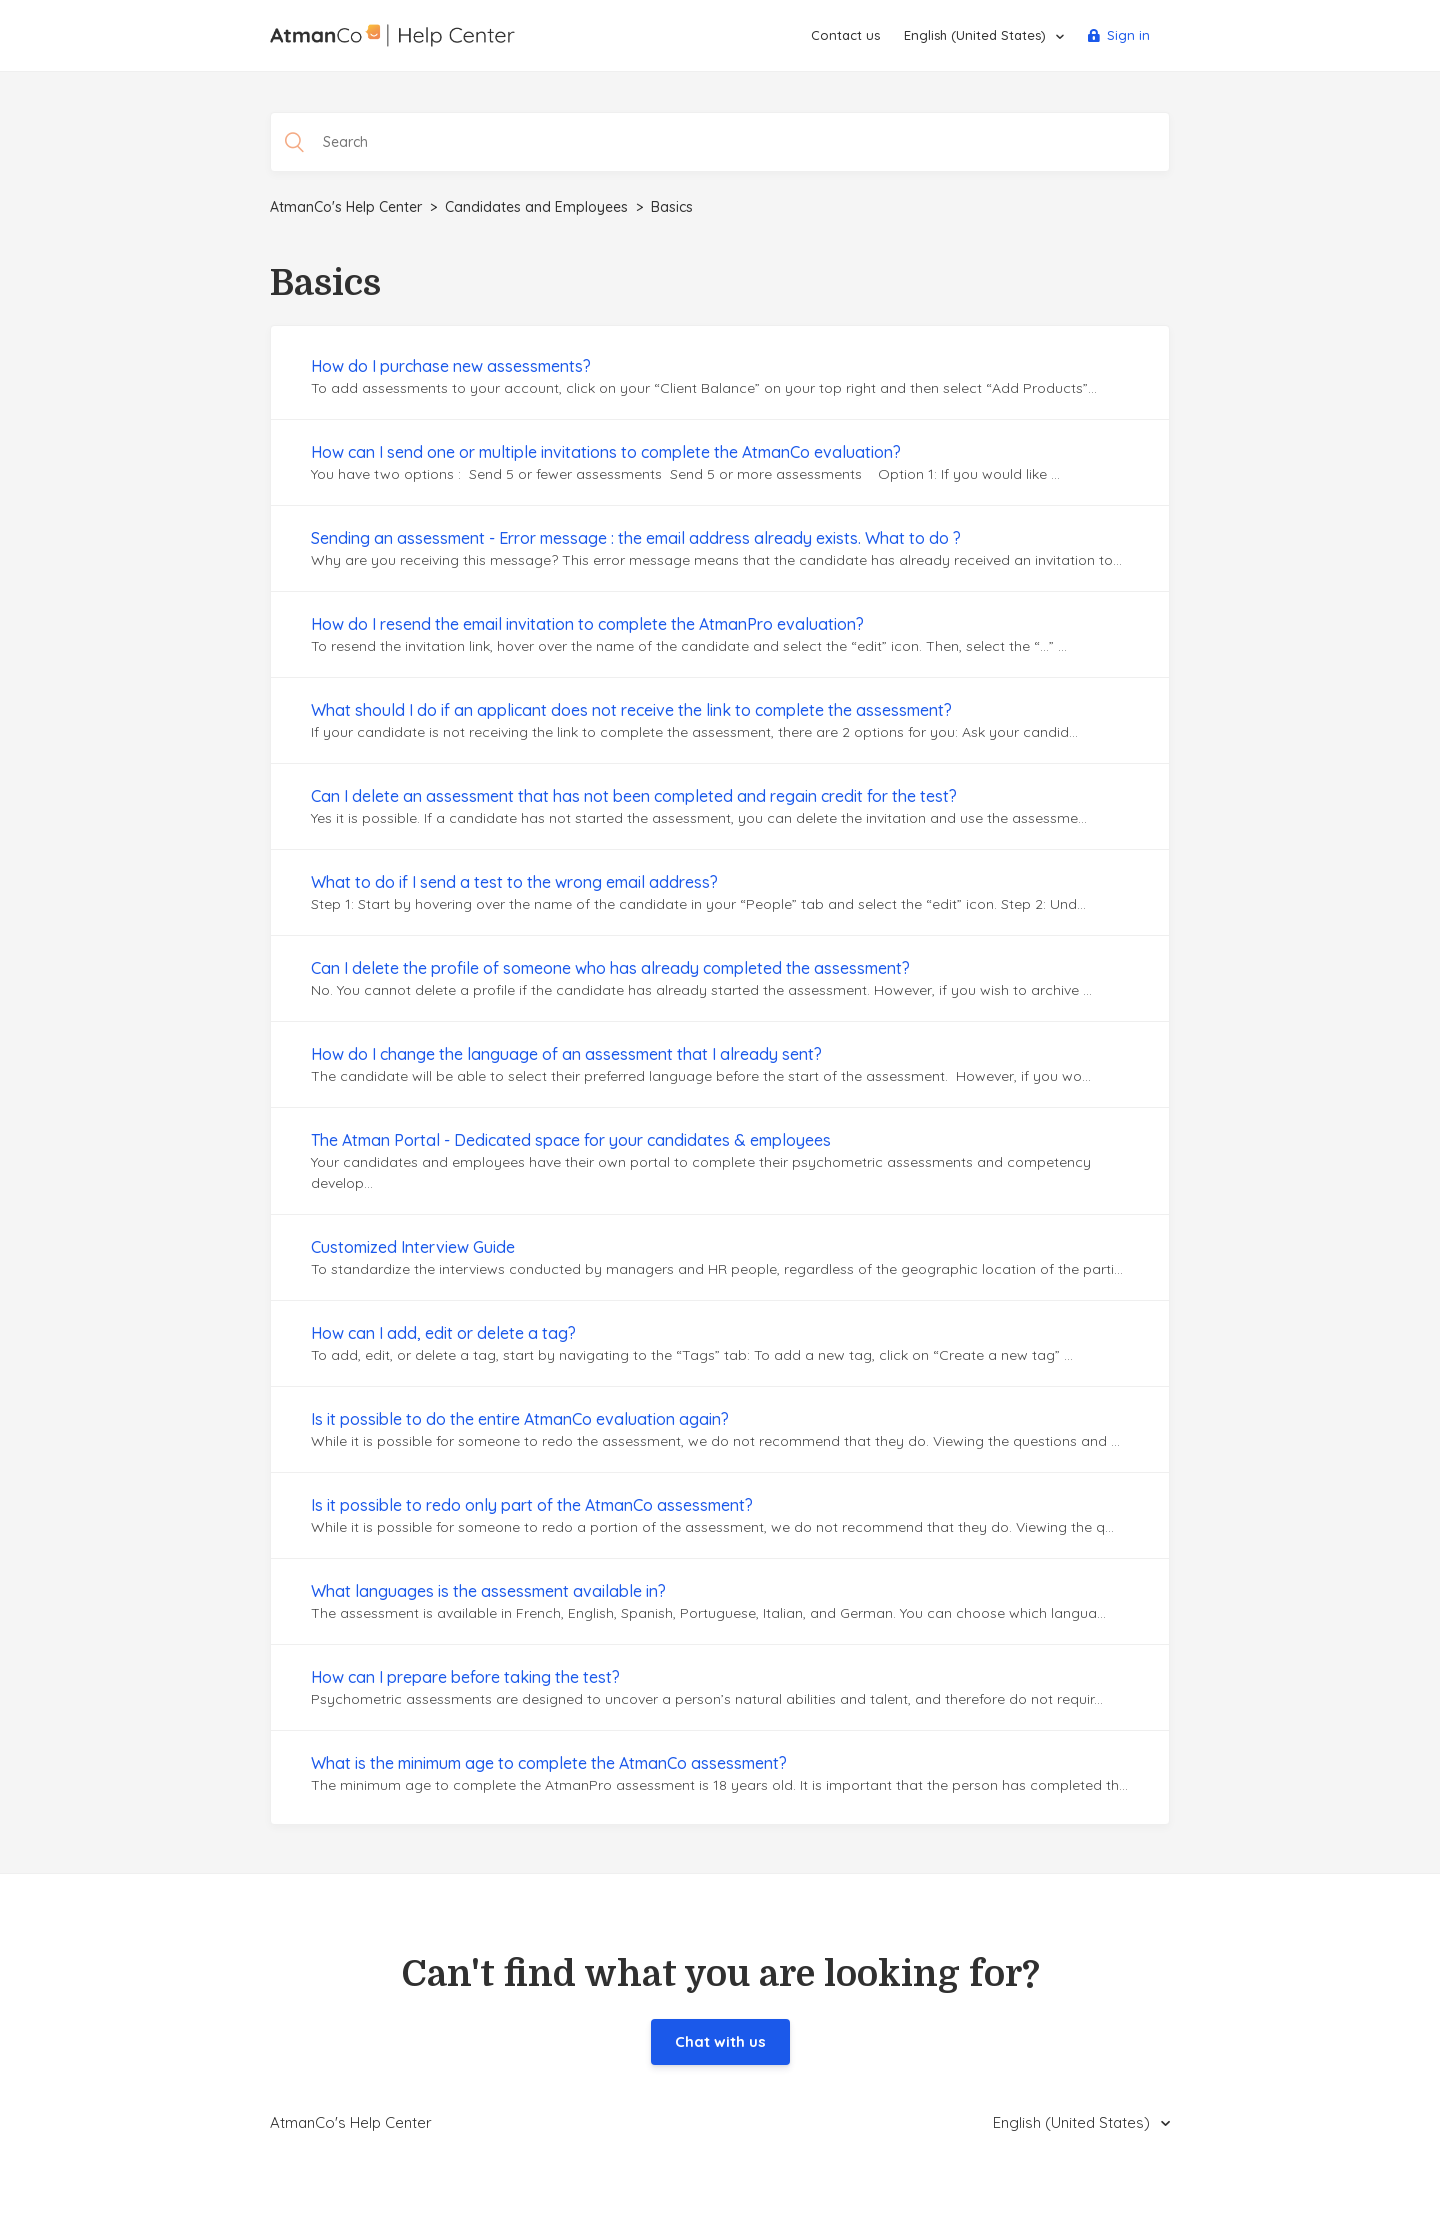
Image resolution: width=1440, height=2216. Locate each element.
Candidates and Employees (536, 207)
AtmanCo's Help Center (346, 207)
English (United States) (977, 35)
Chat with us (720, 2041)
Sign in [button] (1128, 35)
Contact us (845, 35)
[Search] (720, 142)
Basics (672, 207)
